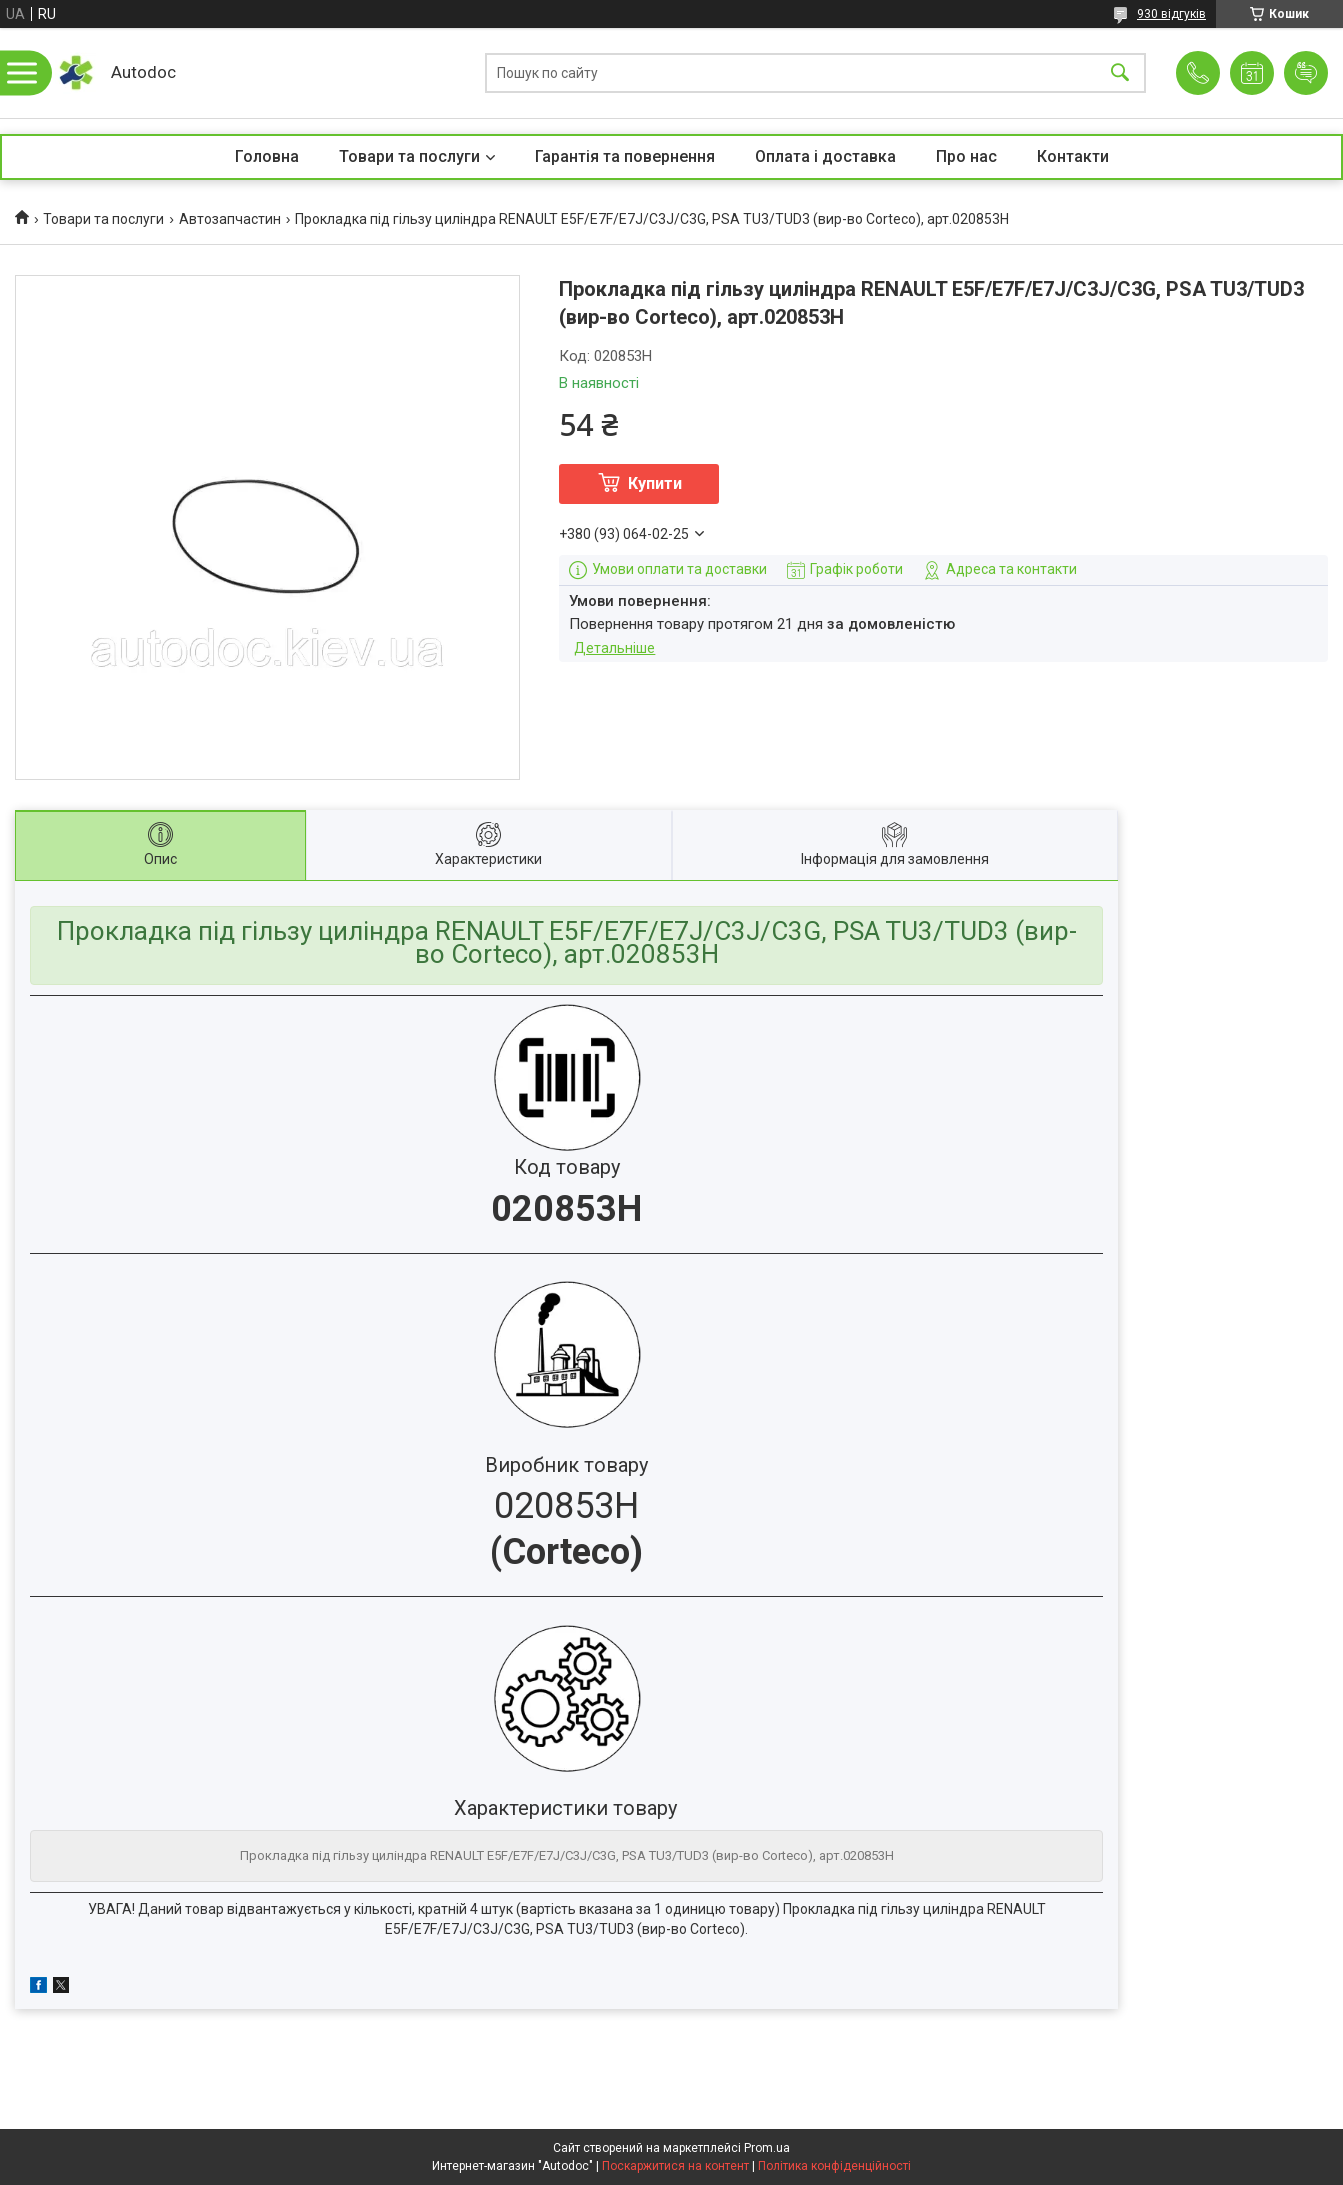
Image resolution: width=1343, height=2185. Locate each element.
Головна (267, 156)
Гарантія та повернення (625, 156)
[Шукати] (1120, 73)
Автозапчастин (230, 219)
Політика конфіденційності (834, 2166)
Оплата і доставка (825, 156)
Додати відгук (1306, 73)
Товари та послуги (409, 156)
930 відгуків (1171, 14)
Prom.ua (767, 2148)
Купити (655, 483)
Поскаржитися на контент (675, 2166)
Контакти (1073, 156)
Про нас (966, 156)
